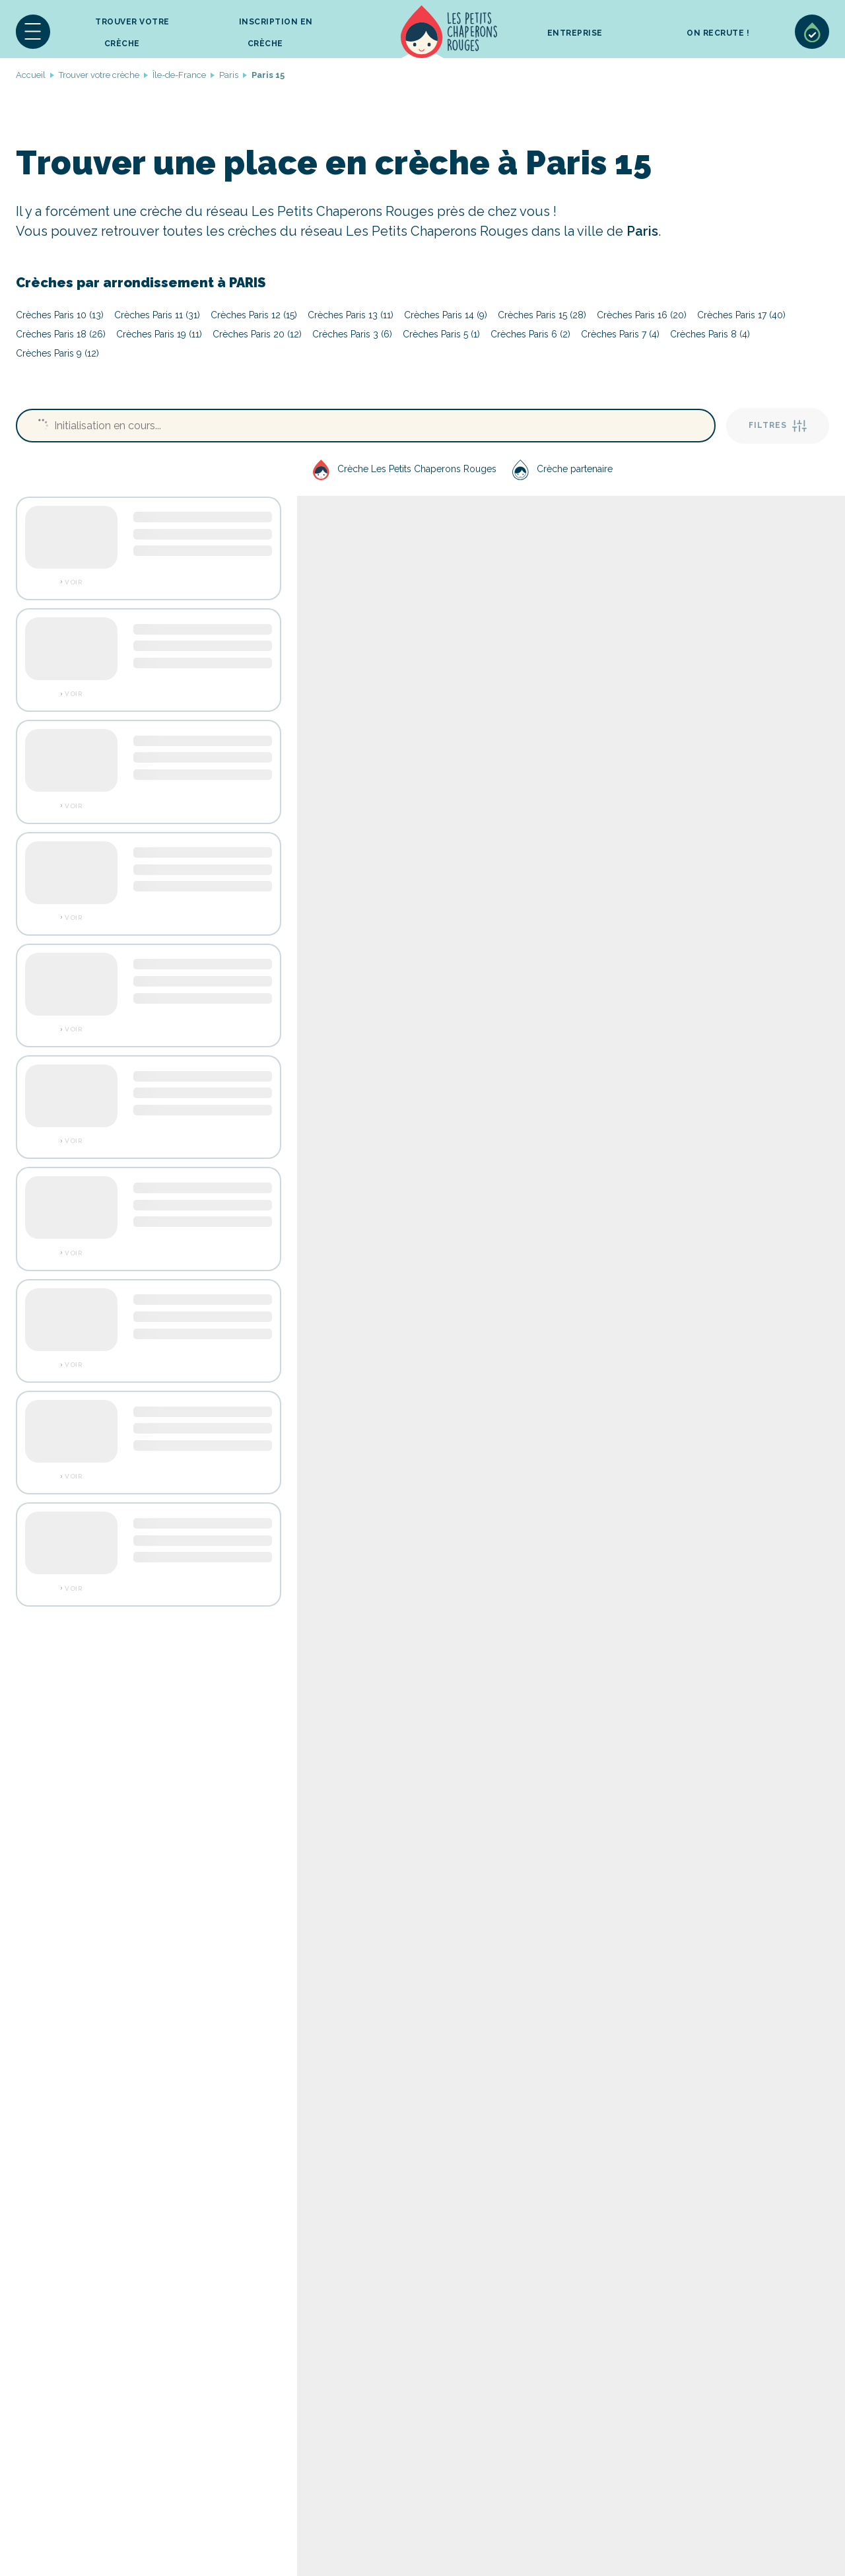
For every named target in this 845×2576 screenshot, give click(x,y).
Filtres (778, 426)
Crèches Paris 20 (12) (257, 334)
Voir (73, 582)
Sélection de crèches (812, 32)
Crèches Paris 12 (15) (254, 315)
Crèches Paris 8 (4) (710, 334)
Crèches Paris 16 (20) (642, 315)
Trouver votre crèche (132, 32)
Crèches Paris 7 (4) (620, 334)
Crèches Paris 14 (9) (445, 315)
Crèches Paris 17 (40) (741, 315)
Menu (33, 32)
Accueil (449, 31)
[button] (33, 32)
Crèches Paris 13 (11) (350, 315)
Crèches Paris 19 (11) (159, 334)
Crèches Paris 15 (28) (542, 315)
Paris (228, 75)
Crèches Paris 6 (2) (530, 334)
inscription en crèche (276, 32)
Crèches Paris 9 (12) (57, 353)
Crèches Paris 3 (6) (352, 334)
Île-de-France (179, 75)
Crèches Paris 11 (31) (157, 315)
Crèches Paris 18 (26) (61, 334)
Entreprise (575, 33)
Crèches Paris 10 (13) (60, 315)
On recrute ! (718, 33)
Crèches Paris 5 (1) (441, 334)
